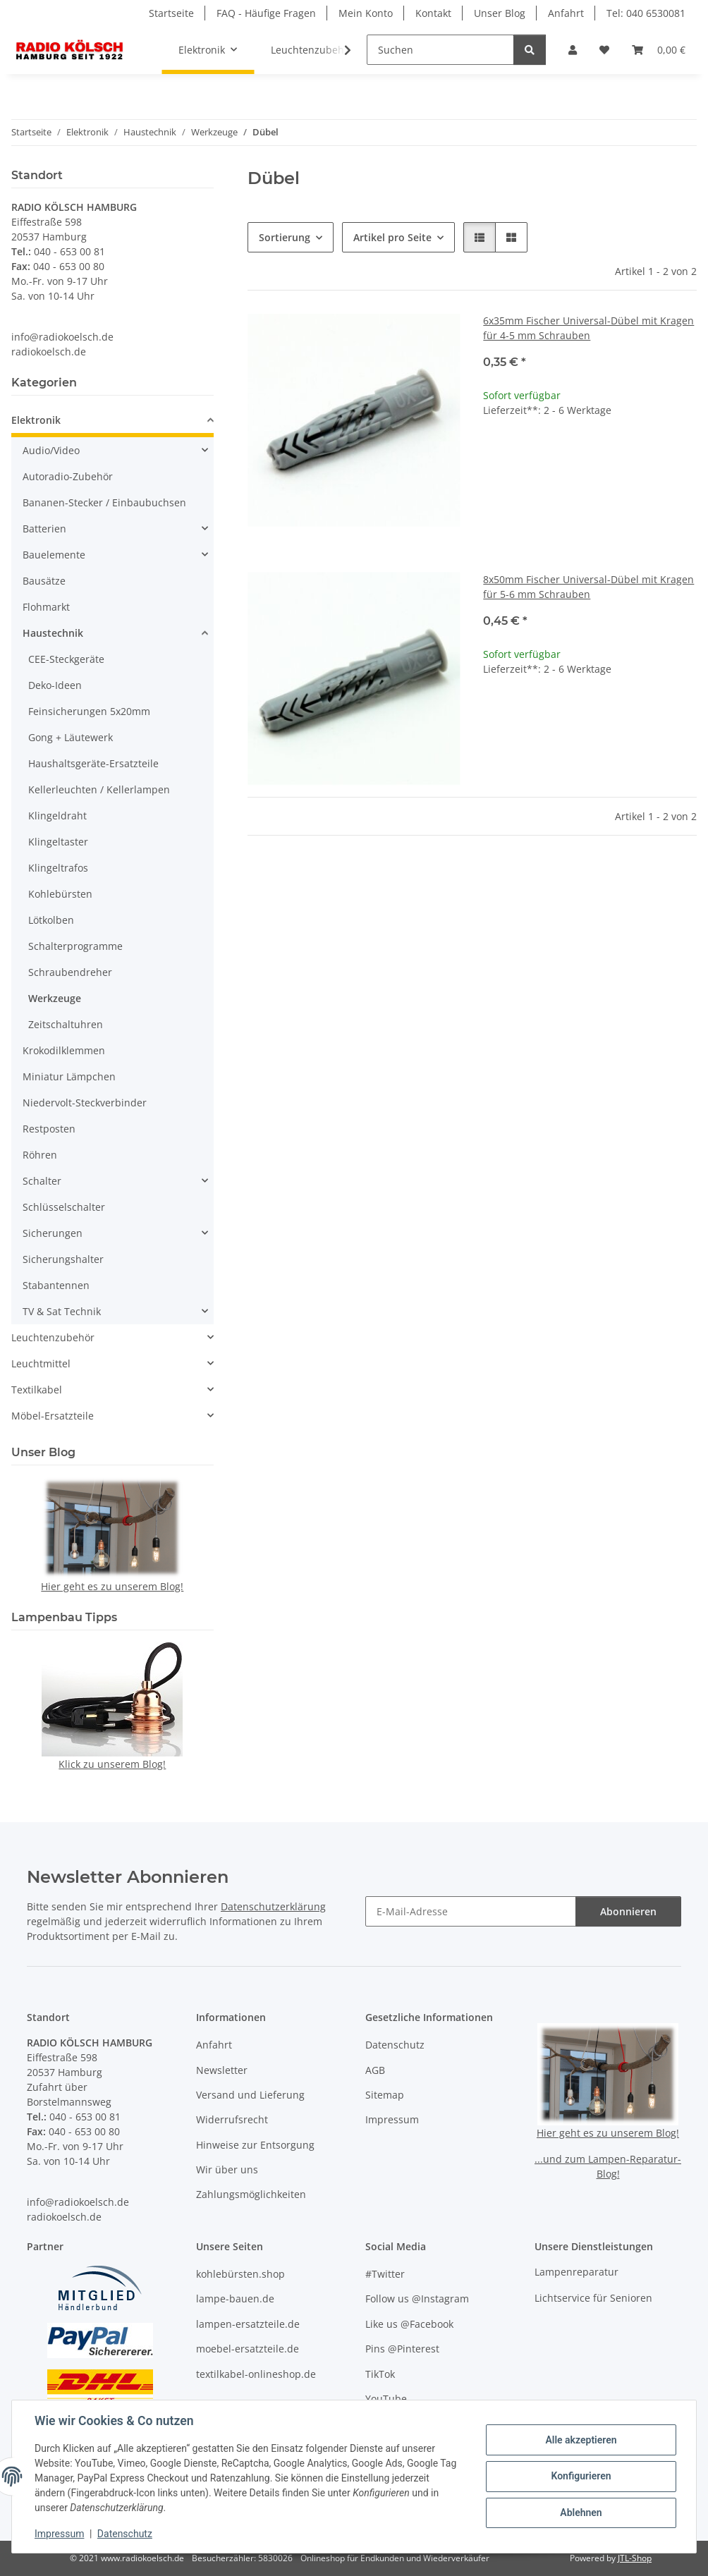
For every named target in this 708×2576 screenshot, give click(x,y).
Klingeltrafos (58, 867)
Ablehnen (581, 2512)
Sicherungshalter (63, 1259)
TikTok (380, 2374)
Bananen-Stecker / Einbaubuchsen (104, 502)
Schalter (42, 1181)
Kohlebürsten (60, 894)
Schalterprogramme (75, 946)
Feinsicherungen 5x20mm (89, 711)
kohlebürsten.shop (240, 2274)
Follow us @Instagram (417, 2298)
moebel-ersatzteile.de (247, 2348)
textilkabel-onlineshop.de (256, 2374)
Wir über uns (227, 2169)
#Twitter (385, 2274)
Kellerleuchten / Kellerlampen (99, 789)
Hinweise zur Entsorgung (255, 2144)
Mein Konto (365, 13)
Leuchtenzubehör (52, 1337)
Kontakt (433, 13)
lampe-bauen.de (235, 2298)
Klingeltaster (58, 841)
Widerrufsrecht (232, 2119)
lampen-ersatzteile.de (248, 2324)
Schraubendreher (70, 972)
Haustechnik (53, 633)
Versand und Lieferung (250, 2094)
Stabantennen (56, 1285)
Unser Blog (499, 13)
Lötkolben (51, 920)
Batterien (44, 528)
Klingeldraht (57, 815)
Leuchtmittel (41, 1363)
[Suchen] (440, 50)
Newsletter (222, 2070)
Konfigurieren (581, 2476)
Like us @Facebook (409, 2324)
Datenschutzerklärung (273, 1906)
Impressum (59, 2533)
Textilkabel (36, 1389)
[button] (572, 49)
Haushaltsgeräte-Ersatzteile (93, 763)
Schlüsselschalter (64, 1207)
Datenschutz (124, 2533)
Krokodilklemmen (64, 1050)
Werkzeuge (54, 998)
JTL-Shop (635, 2558)
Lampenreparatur (576, 2271)
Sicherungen (53, 1233)
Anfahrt (566, 13)
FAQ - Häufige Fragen (266, 13)
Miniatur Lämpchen (69, 1076)
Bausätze (44, 580)
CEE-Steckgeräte (66, 659)
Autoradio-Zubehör (68, 476)
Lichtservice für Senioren (593, 2298)
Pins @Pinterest (402, 2348)
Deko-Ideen (55, 685)
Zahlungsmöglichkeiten (251, 2194)
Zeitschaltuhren (65, 1024)
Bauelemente (54, 554)
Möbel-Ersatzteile (52, 1415)
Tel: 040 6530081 (645, 13)
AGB (375, 2070)
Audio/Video (51, 450)
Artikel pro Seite (392, 237)
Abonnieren (628, 1911)
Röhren (40, 1154)
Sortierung (284, 237)
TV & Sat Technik (62, 1311)
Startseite (171, 13)
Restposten (49, 1128)
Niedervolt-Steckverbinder (85, 1102)
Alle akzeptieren (580, 2440)
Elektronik (36, 420)
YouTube (386, 2398)
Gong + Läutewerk (70, 737)
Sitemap (384, 2094)
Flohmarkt (46, 607)
